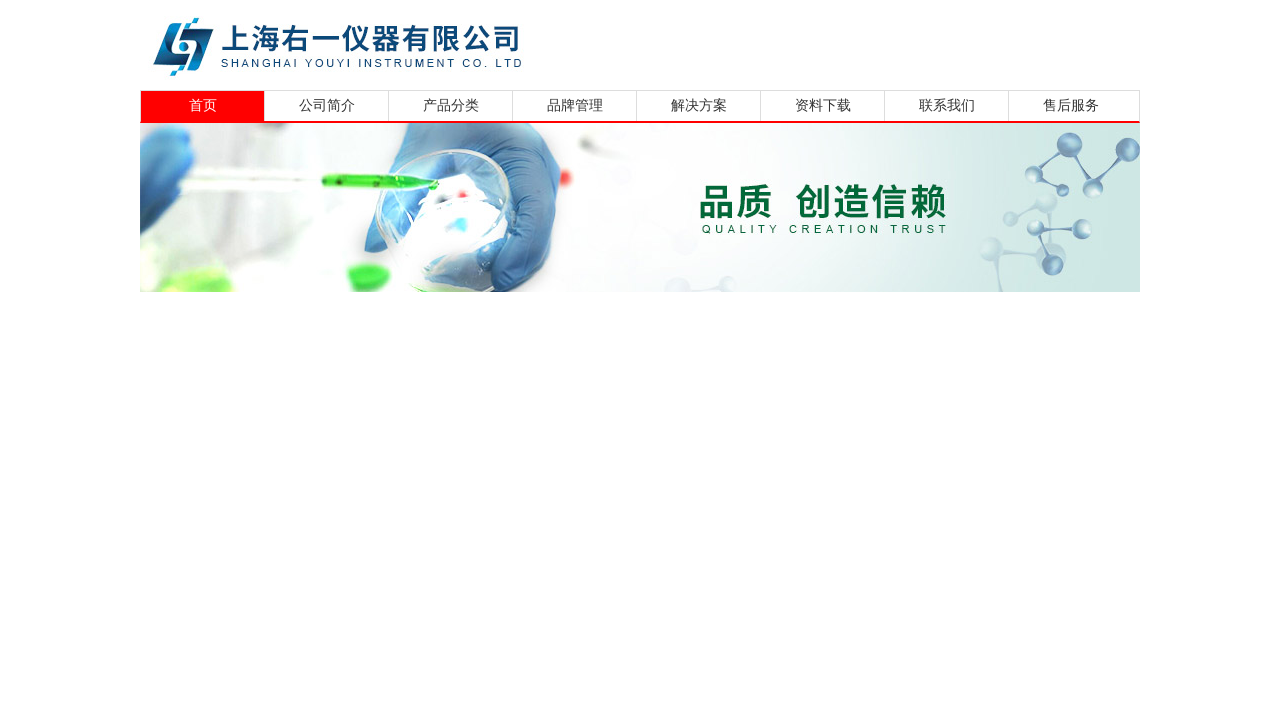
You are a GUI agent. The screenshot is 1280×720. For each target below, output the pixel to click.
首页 (203, 105)
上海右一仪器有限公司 (415, 42)
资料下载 (823, 105)
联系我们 (947, 105)
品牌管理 (575, 105)
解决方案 (699, 105)
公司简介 (327, 105)
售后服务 (1071, 105)
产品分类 (451, 105)
